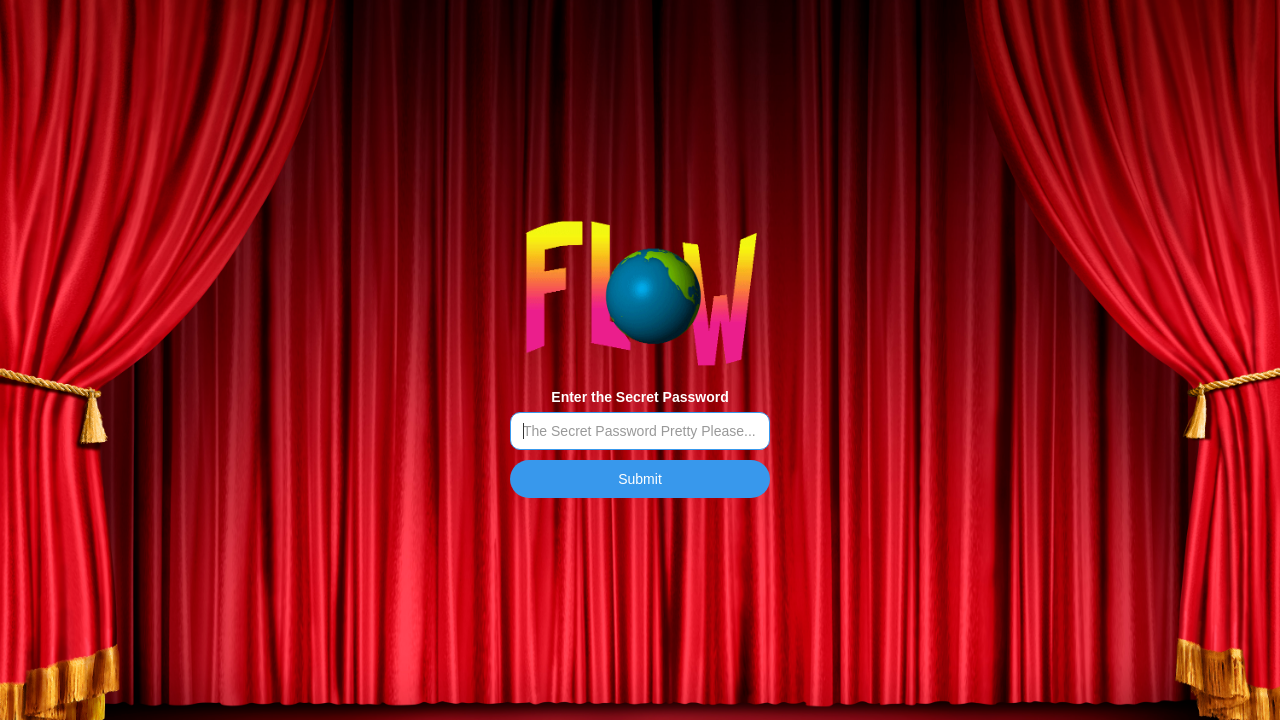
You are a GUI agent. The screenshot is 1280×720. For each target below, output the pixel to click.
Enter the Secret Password (639, 397)
